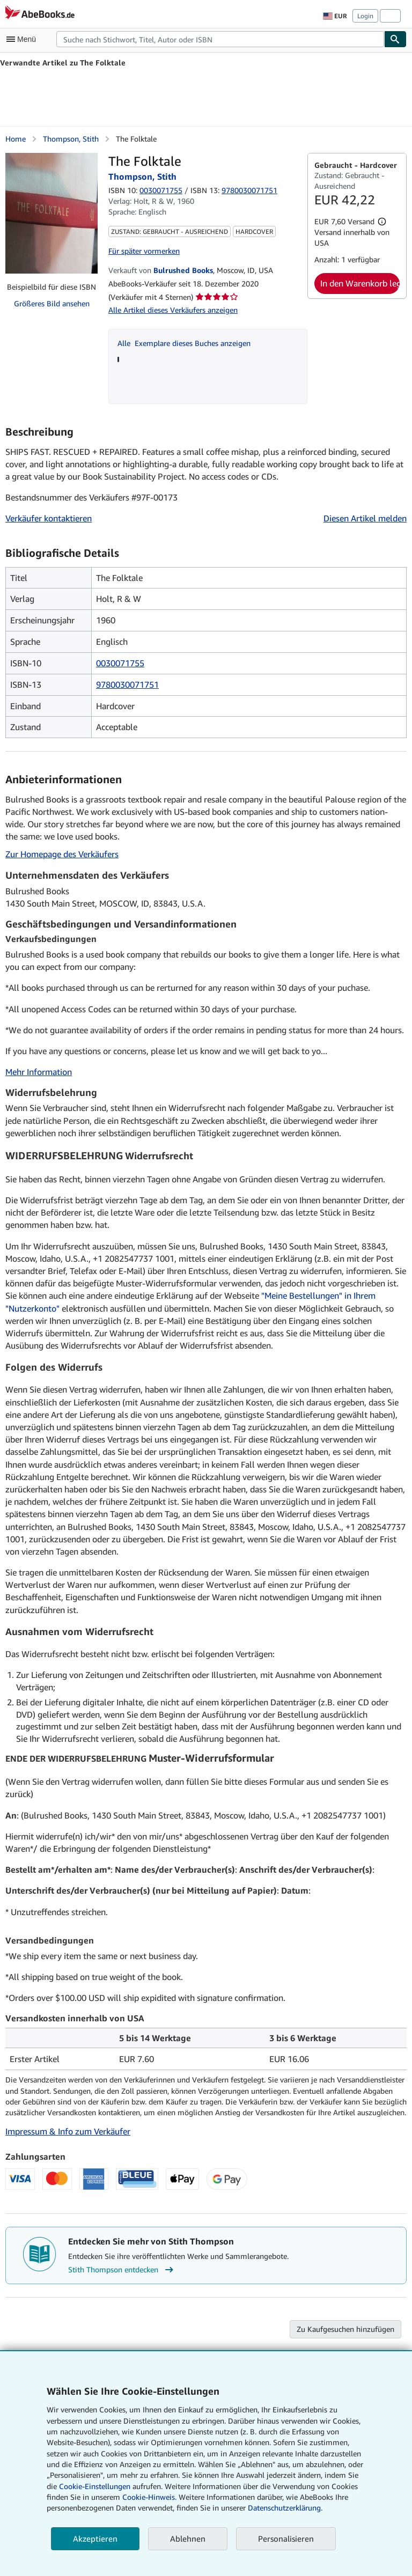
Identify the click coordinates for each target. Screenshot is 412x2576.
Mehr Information (38, 1071)
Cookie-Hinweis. (149, 2496)
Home (15, 138)
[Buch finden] (395, 39)
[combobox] (220, 39)
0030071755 (160, 190)
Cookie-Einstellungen (94, 2486)
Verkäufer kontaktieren (48, 518)
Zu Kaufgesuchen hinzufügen (345, 2329)
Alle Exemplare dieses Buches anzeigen (184, 343)
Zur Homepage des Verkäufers (62, 854)
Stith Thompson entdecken (122, 2269)
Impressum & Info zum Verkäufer (67, 2131)
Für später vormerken (144, 250)
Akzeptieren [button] (95, 2538)
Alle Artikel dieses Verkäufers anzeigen (173, 309)
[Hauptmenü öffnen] (24, 39)
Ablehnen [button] (187, 2538)
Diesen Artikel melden (365, 518)
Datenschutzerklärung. (285, 2507)
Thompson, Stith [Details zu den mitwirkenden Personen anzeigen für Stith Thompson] (71, 138)
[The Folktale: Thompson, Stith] (51, 213)
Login (365, 16)
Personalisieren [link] (286, 2538)
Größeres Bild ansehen (52, 303)
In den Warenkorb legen (360, 283)
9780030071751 (127, 684)
